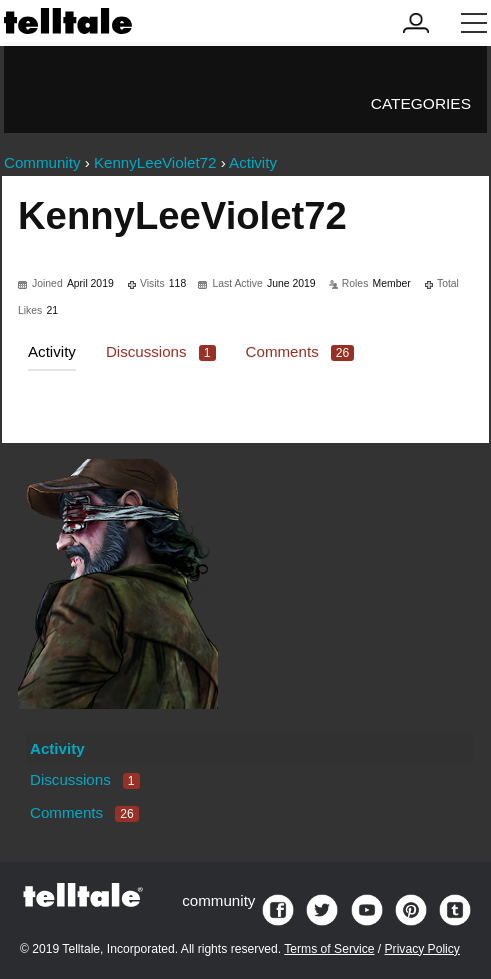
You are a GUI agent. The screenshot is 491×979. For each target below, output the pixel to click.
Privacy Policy (422, 949)
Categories (421, 103)
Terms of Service (329, 949)
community (218, 900)
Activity (52, 351)
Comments (300, 351)
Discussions (161, 351)
